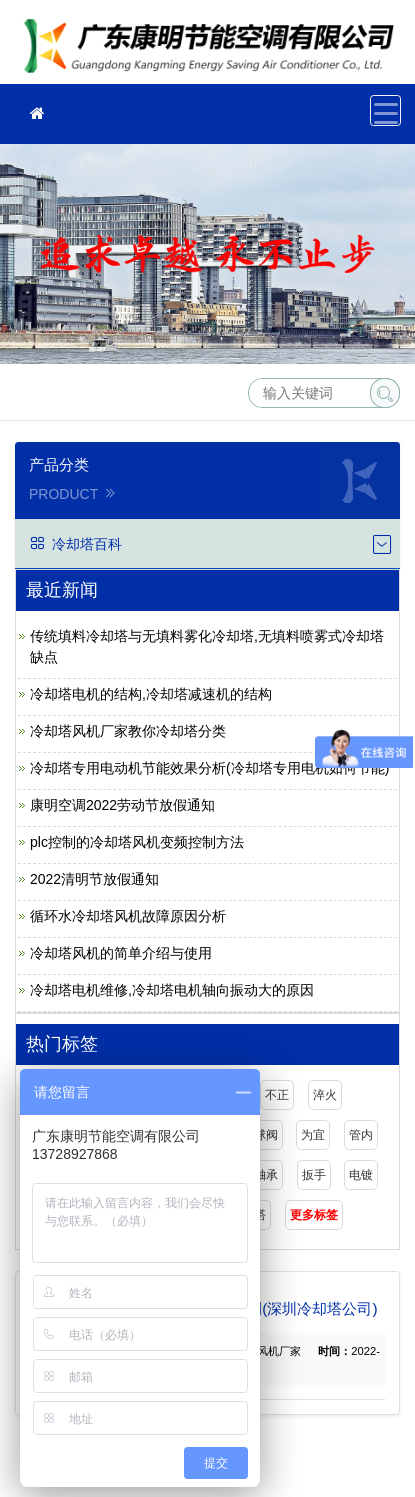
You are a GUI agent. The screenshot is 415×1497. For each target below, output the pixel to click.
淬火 (325, 1095)
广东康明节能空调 (215, 48)
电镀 (361, 1175)
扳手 (314, 1175)
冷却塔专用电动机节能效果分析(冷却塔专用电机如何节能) (209, 768)
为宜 (313, 1135)
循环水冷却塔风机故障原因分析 (128, 916)
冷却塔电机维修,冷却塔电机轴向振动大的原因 (172, 990)
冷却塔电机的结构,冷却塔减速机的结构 (151, 694)
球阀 (266, 1135)
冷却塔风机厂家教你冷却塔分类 (128, 731)
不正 (277, 1095)
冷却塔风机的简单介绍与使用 (121, 953)
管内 (361, 1135)
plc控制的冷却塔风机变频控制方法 (137, 842)
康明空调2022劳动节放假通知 (122, 805)
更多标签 (314, 1215)
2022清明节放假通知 (94, 879)
